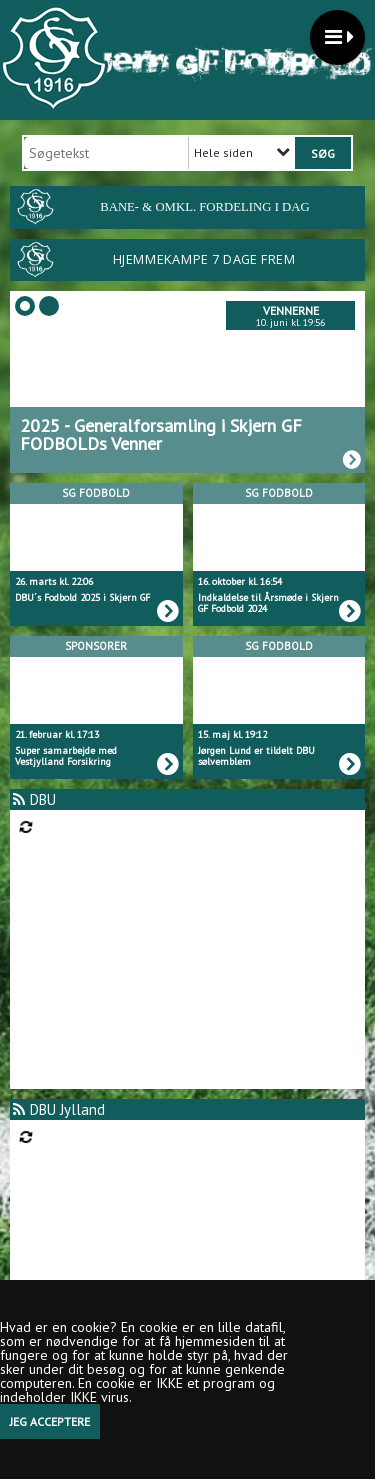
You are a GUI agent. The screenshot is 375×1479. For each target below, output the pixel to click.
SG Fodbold (96, 493)
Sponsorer (96, 646)
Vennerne (291, 310)
